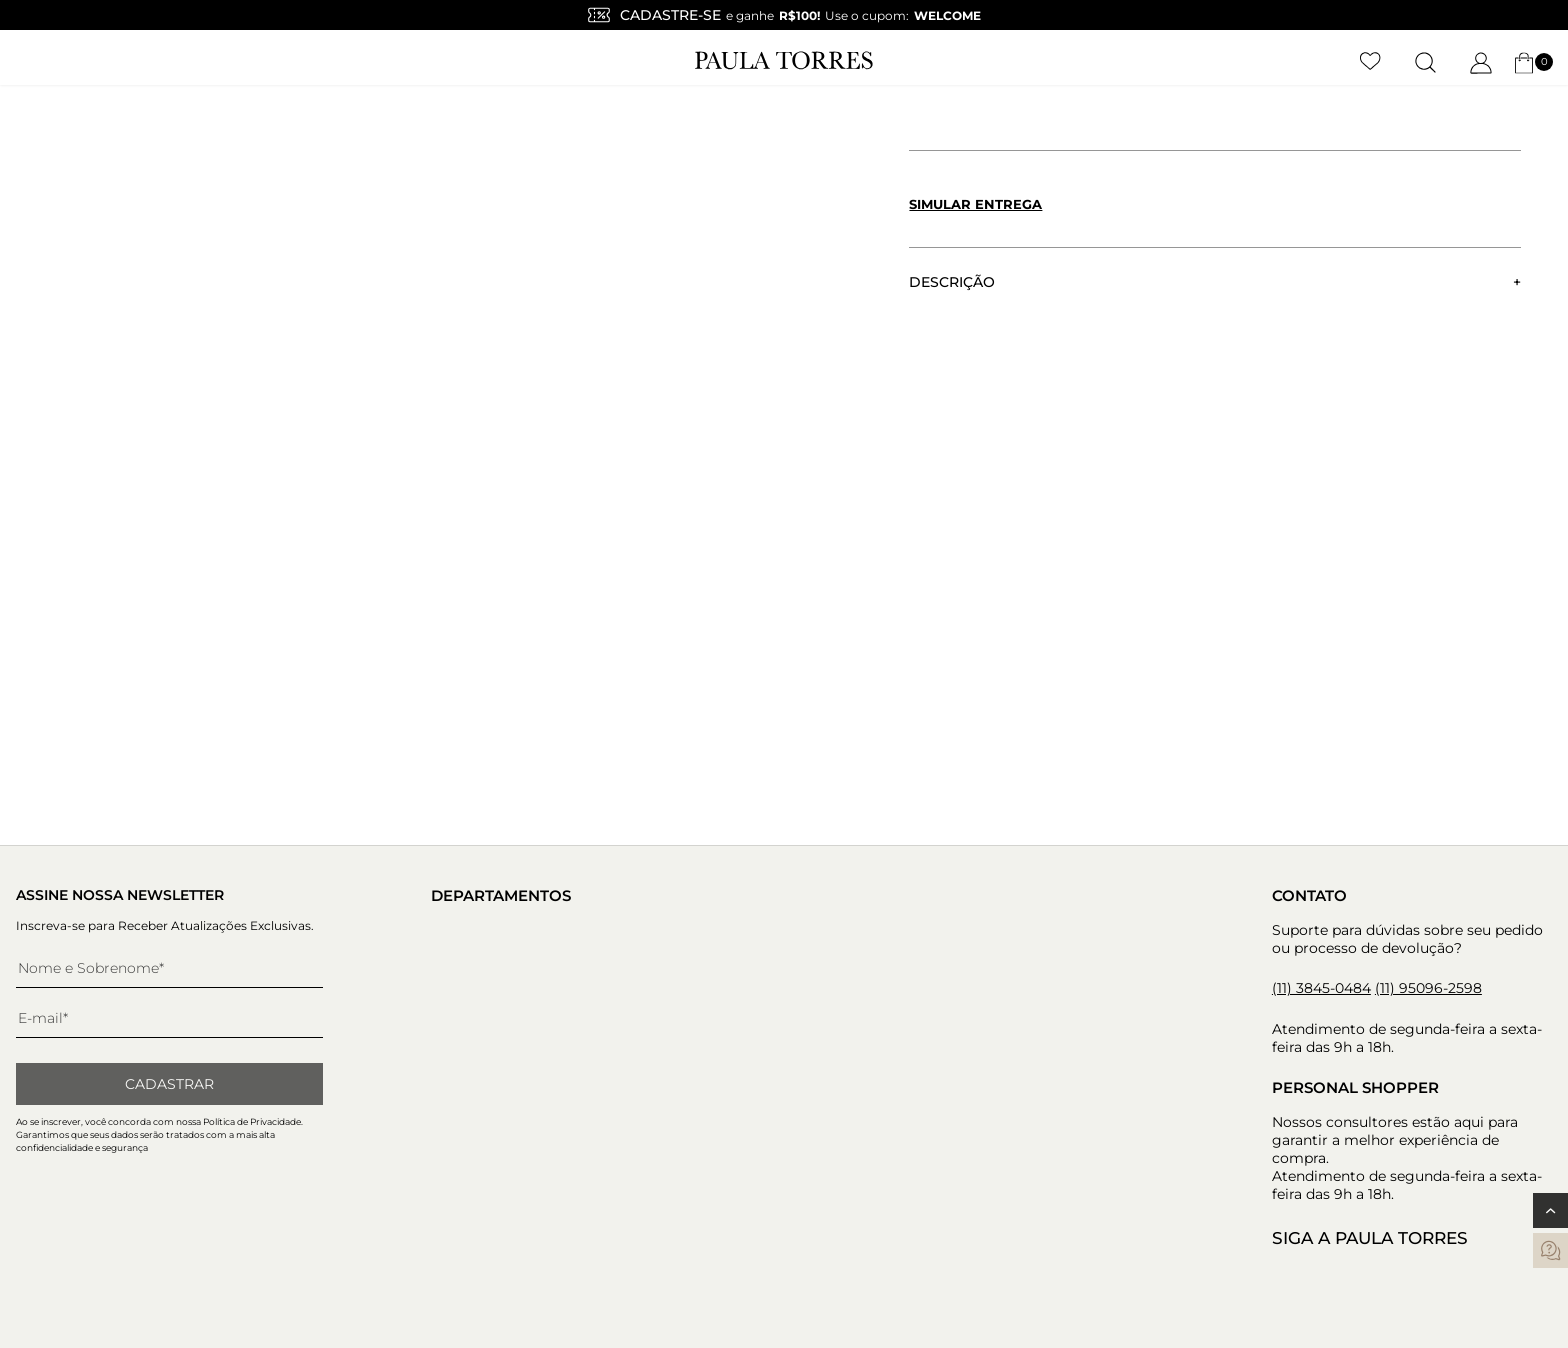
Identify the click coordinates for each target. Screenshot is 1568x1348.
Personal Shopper (1355, 1087)
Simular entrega (975, 204)
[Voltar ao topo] (1550, 1210)
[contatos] (1550, 1250)
